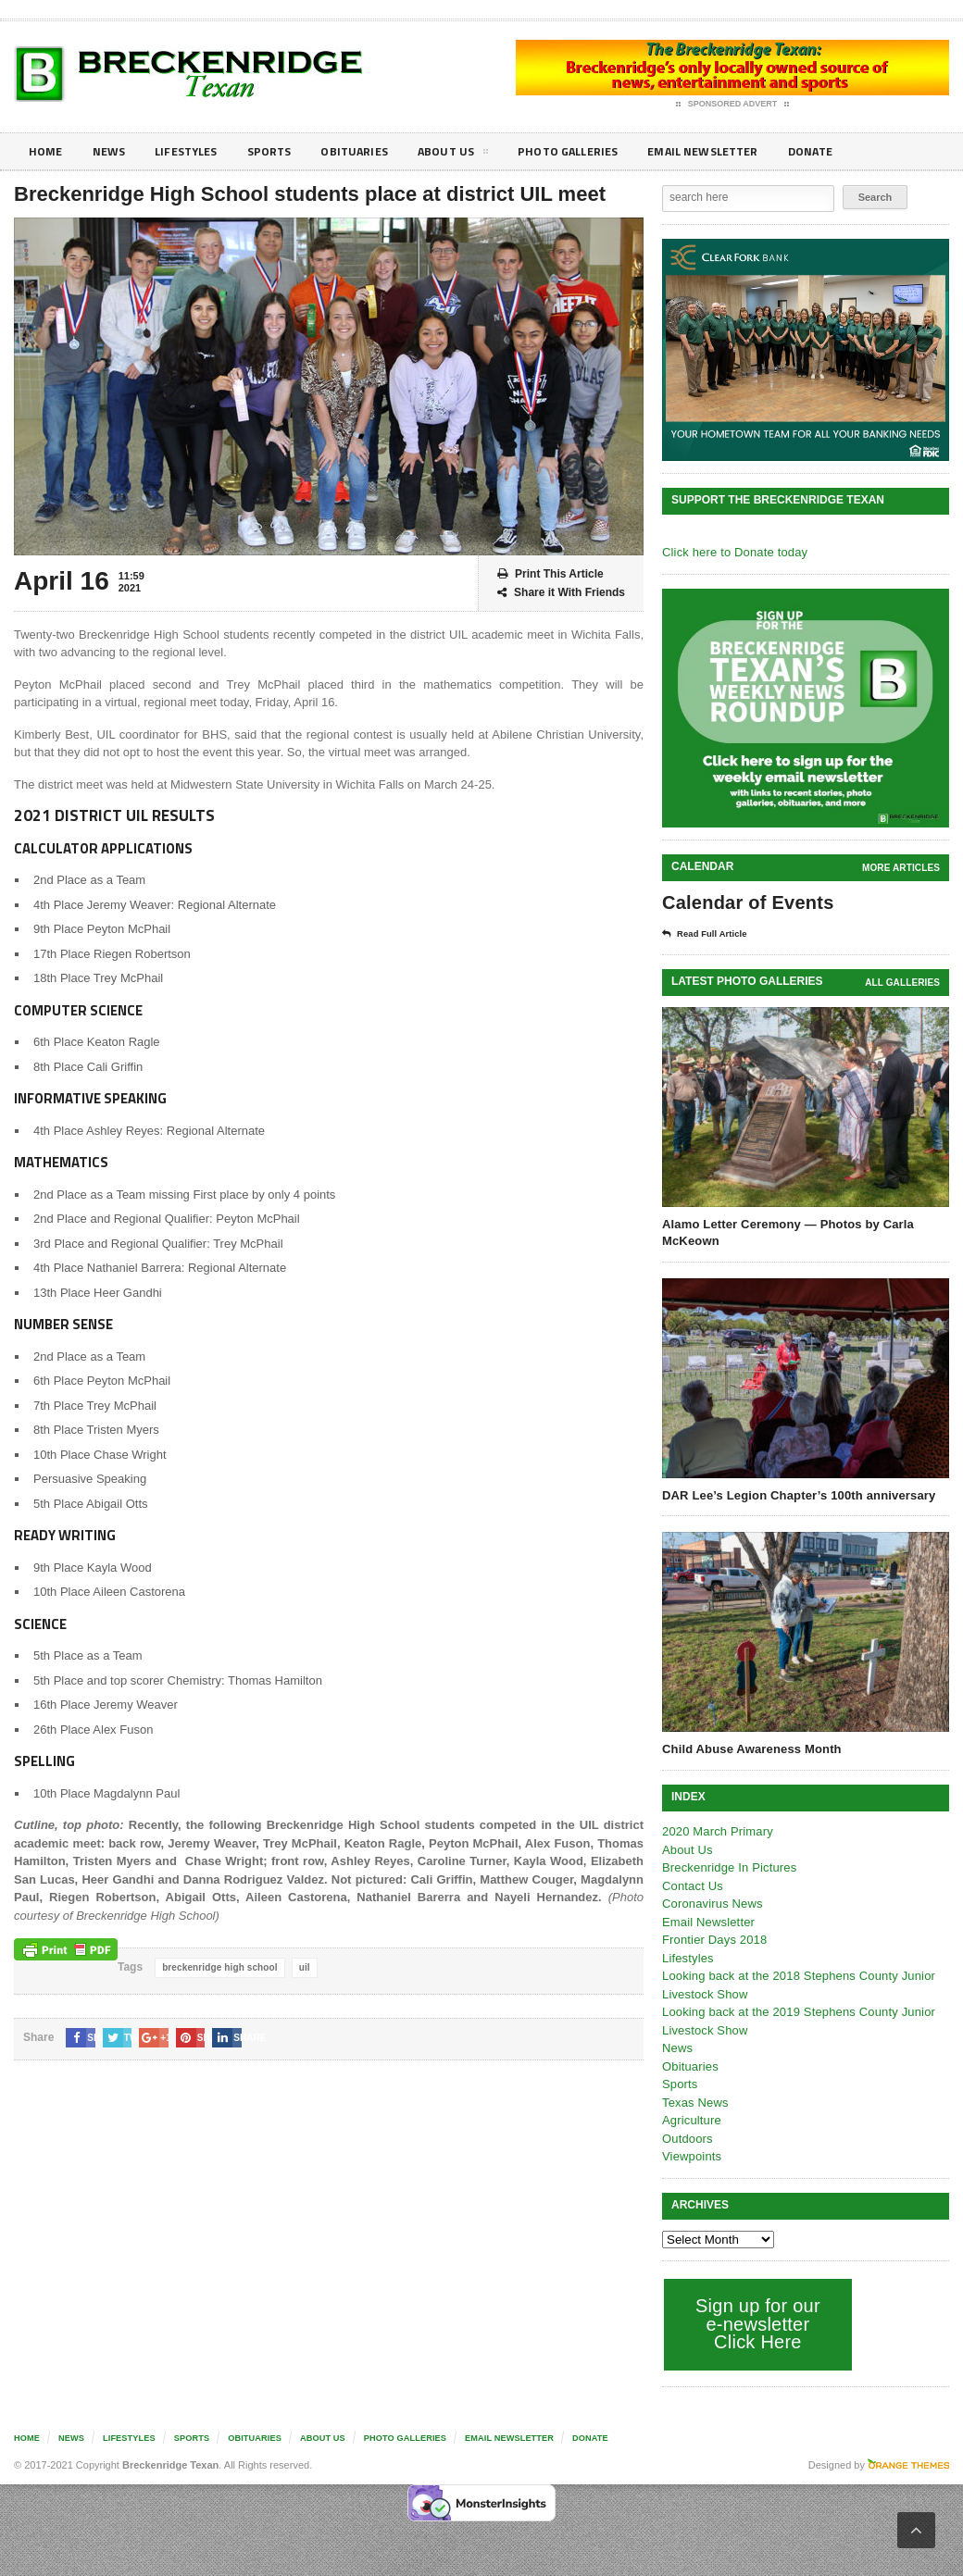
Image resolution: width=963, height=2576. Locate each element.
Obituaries (373, 151)
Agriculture (690, 2120)
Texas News (694, 2102)
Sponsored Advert (733, 104)
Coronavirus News (711, 1903)
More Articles (902, 868)
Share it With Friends (561, 593)
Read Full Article (710, 934)
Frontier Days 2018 (713, 1940)
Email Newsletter (741, 151)
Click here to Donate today (733, 552)
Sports (283, 151)
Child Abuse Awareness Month (750, 1749)
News (112, 151)
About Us (476, 155)
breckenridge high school (218, 1967)
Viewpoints (691, 2156)
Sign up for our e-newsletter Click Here (756, 2324)
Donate (856, 151)
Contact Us (691, 1886)
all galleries (903, 982)
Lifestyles (195, 151)
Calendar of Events (746, 902)
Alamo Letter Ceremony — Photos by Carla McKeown (785, 1232)
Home (47, 151)
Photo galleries (597, 151)
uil (301, 1967)
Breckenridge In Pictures (728, 1867)
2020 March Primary (716, 1831)
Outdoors (686, 2139)
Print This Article (550, 574)
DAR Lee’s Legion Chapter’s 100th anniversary (796, 1495)
